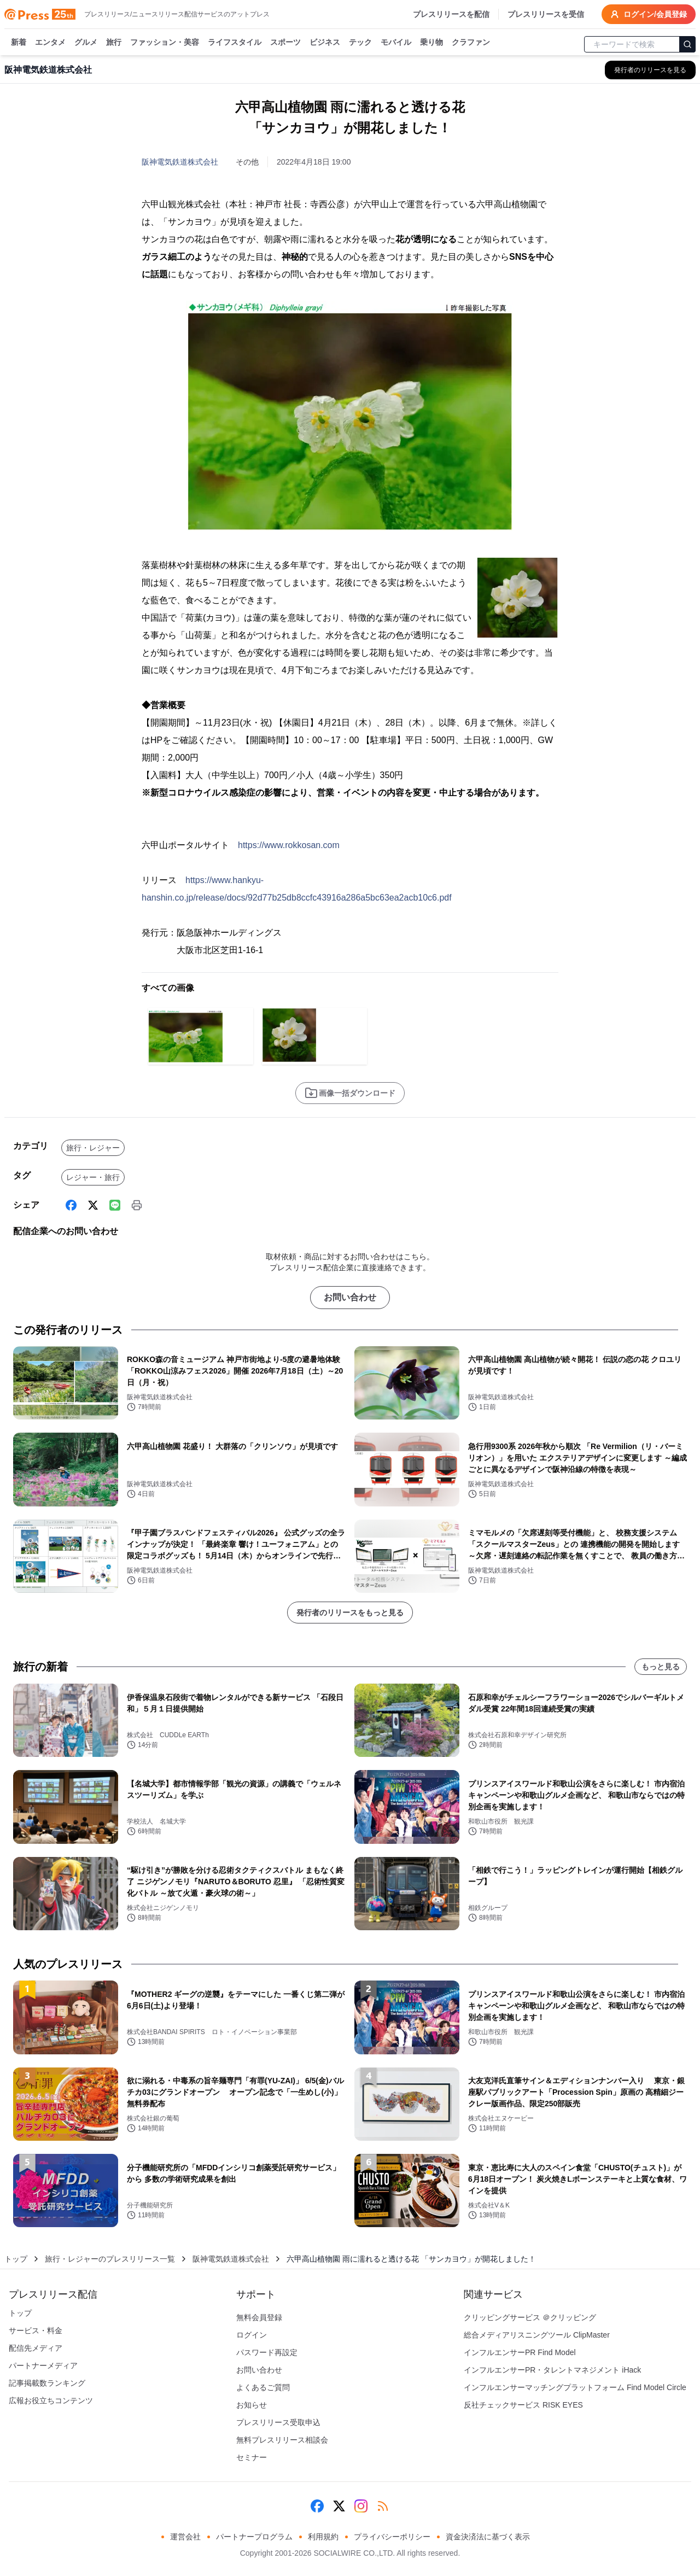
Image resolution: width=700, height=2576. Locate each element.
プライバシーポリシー (392, 2536)
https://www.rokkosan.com (289, 845)
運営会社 (185, 2536)
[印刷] (136, 1205)
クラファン (471, 43)
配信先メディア (35, 2348)
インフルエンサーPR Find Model (520, 2352)
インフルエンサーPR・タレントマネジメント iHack (552, 2369)
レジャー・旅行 (93, 1177)
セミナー (251, 2457)
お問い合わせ (350, 1297)
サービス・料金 (35, 2330)
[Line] (114, 1205)
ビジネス (325, 43)
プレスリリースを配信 (451, 14)
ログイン (251, 2334)
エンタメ (50, 43)
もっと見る (660, 1666)
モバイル (396, 43)
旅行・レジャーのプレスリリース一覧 (110, 2258)
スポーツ (285, 43)
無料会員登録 (259, 2317)
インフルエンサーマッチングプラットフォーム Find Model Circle (575, 2387)
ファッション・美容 (164, 43)
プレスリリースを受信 (546, 14)
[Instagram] (361, 2506)
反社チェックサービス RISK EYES (523, 2404)
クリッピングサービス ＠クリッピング (530, 2317)
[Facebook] (71, 1205)
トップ (15, 2258)
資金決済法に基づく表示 (488, 2536)
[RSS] (382, 2506)
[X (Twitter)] (93, 1205)
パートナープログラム (254, 2536)
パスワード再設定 (267, 2352)
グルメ (85, 43)
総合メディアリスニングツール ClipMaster (537, 2334)
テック (360, 43)
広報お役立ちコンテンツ (51, 2400)
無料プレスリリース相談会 (282, 2439)
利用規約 (323, 2536)
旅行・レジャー (93, 1147)
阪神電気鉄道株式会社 (180, 161)
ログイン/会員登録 (648, 14)
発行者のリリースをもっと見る (350, 1612)
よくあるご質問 (263, 2387)
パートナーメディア (43, 2365)
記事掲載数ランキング (47, 2383)
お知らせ (251, 2404)
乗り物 (431, 43)
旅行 (113, 43)
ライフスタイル (234, 43)
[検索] (687, 44)
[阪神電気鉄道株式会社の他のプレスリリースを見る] (650, 70)
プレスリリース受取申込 (278, 2422)
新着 (18, 43)
